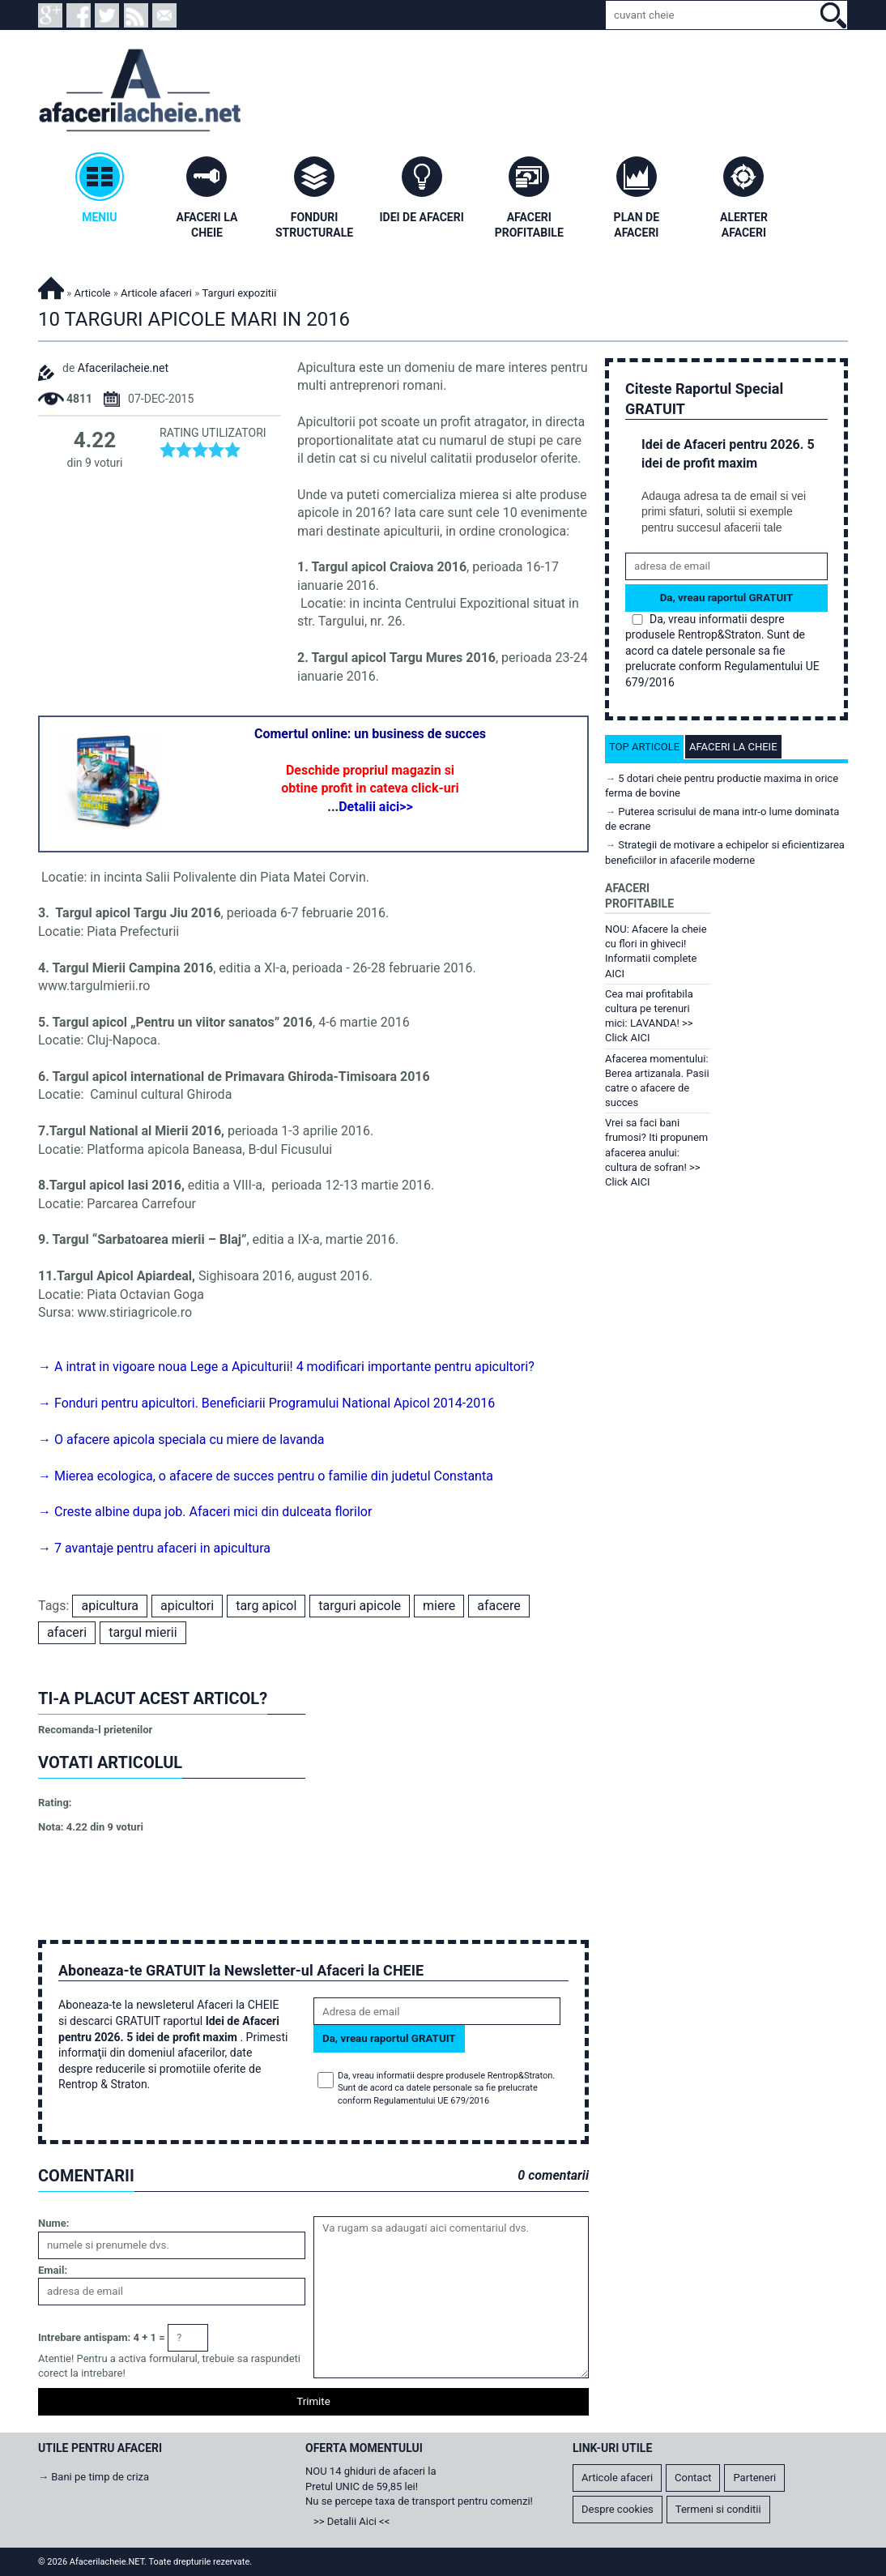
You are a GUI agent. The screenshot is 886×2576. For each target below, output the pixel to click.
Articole (93, 293)
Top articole (644, 747)
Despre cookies (617, 2509)
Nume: (53, 2223)
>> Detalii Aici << (351, 2521)
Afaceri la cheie (733, 747)
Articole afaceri (156, 293)
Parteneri (754, 2477)
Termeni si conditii (718, 2509)
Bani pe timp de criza (100, 2477)
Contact (693, 2477)
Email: (52, 2270)
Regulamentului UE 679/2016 (431, 2100)
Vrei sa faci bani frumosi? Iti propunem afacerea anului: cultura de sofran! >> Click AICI (656, 1152)
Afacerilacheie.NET (51, 286)
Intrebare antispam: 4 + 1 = (101, 2337)
